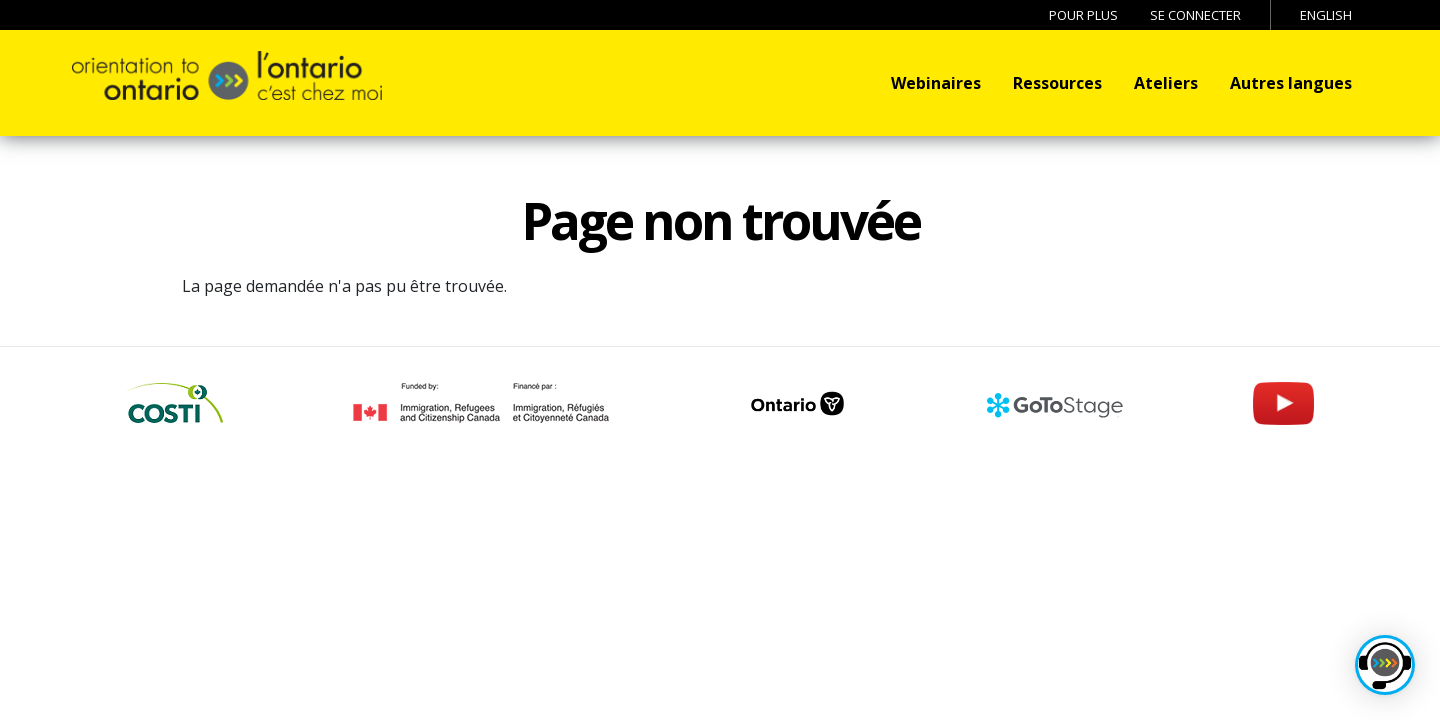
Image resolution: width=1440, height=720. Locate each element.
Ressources (1057, 83)
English (1326, 15)
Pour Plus (1083, 15)
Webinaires (936, 83)
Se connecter (1195, 15)
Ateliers (1166, 83)
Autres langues (1291, 83)
